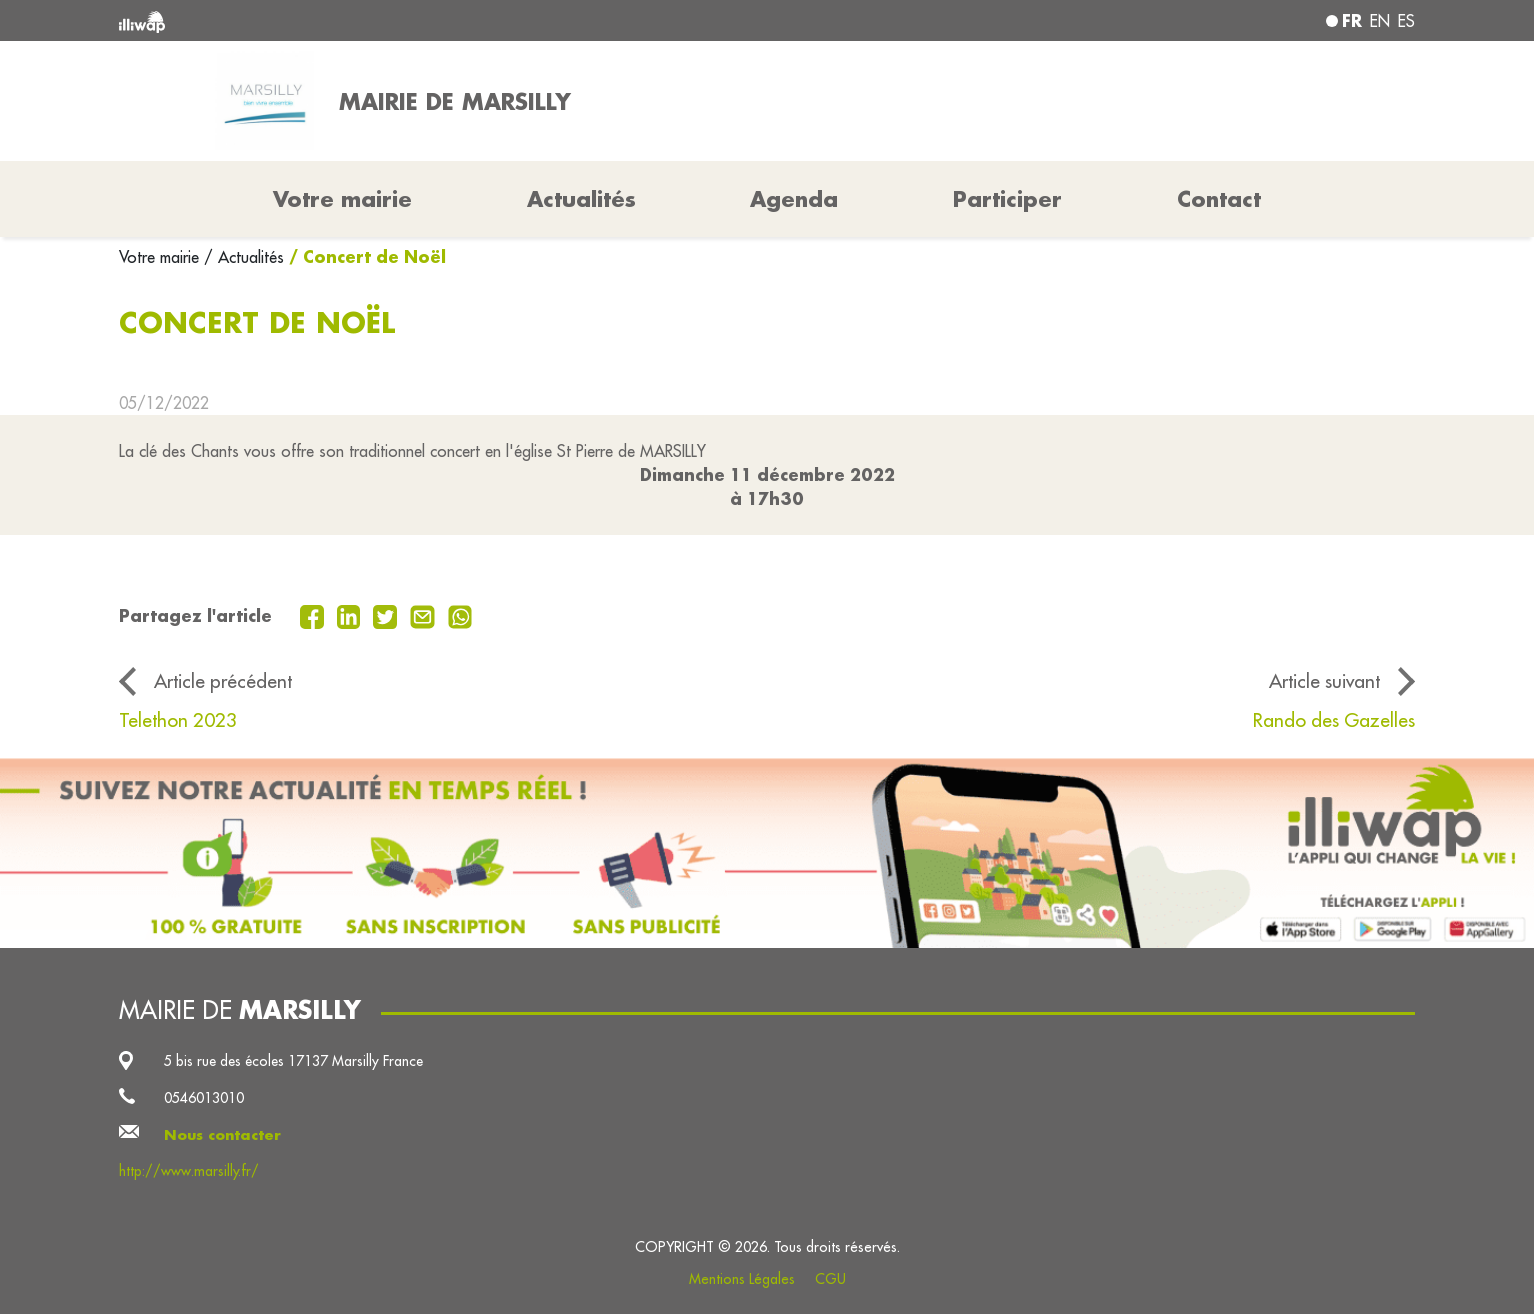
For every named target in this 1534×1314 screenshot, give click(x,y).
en (1380, 21)
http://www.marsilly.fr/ (189, 1171)
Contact (1219, 199)
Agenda (794, 199)
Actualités (581, 199)
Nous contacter (222, 1135)
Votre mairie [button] (342, 199)
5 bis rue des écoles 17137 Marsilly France (293, 1061)
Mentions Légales (742, 1279)
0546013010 (204, 1098)
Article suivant (1324, 681)
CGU (830, 1279)
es (1406, 21)
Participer (1007, 199)
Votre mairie (161, 257)
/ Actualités (244, 257)
